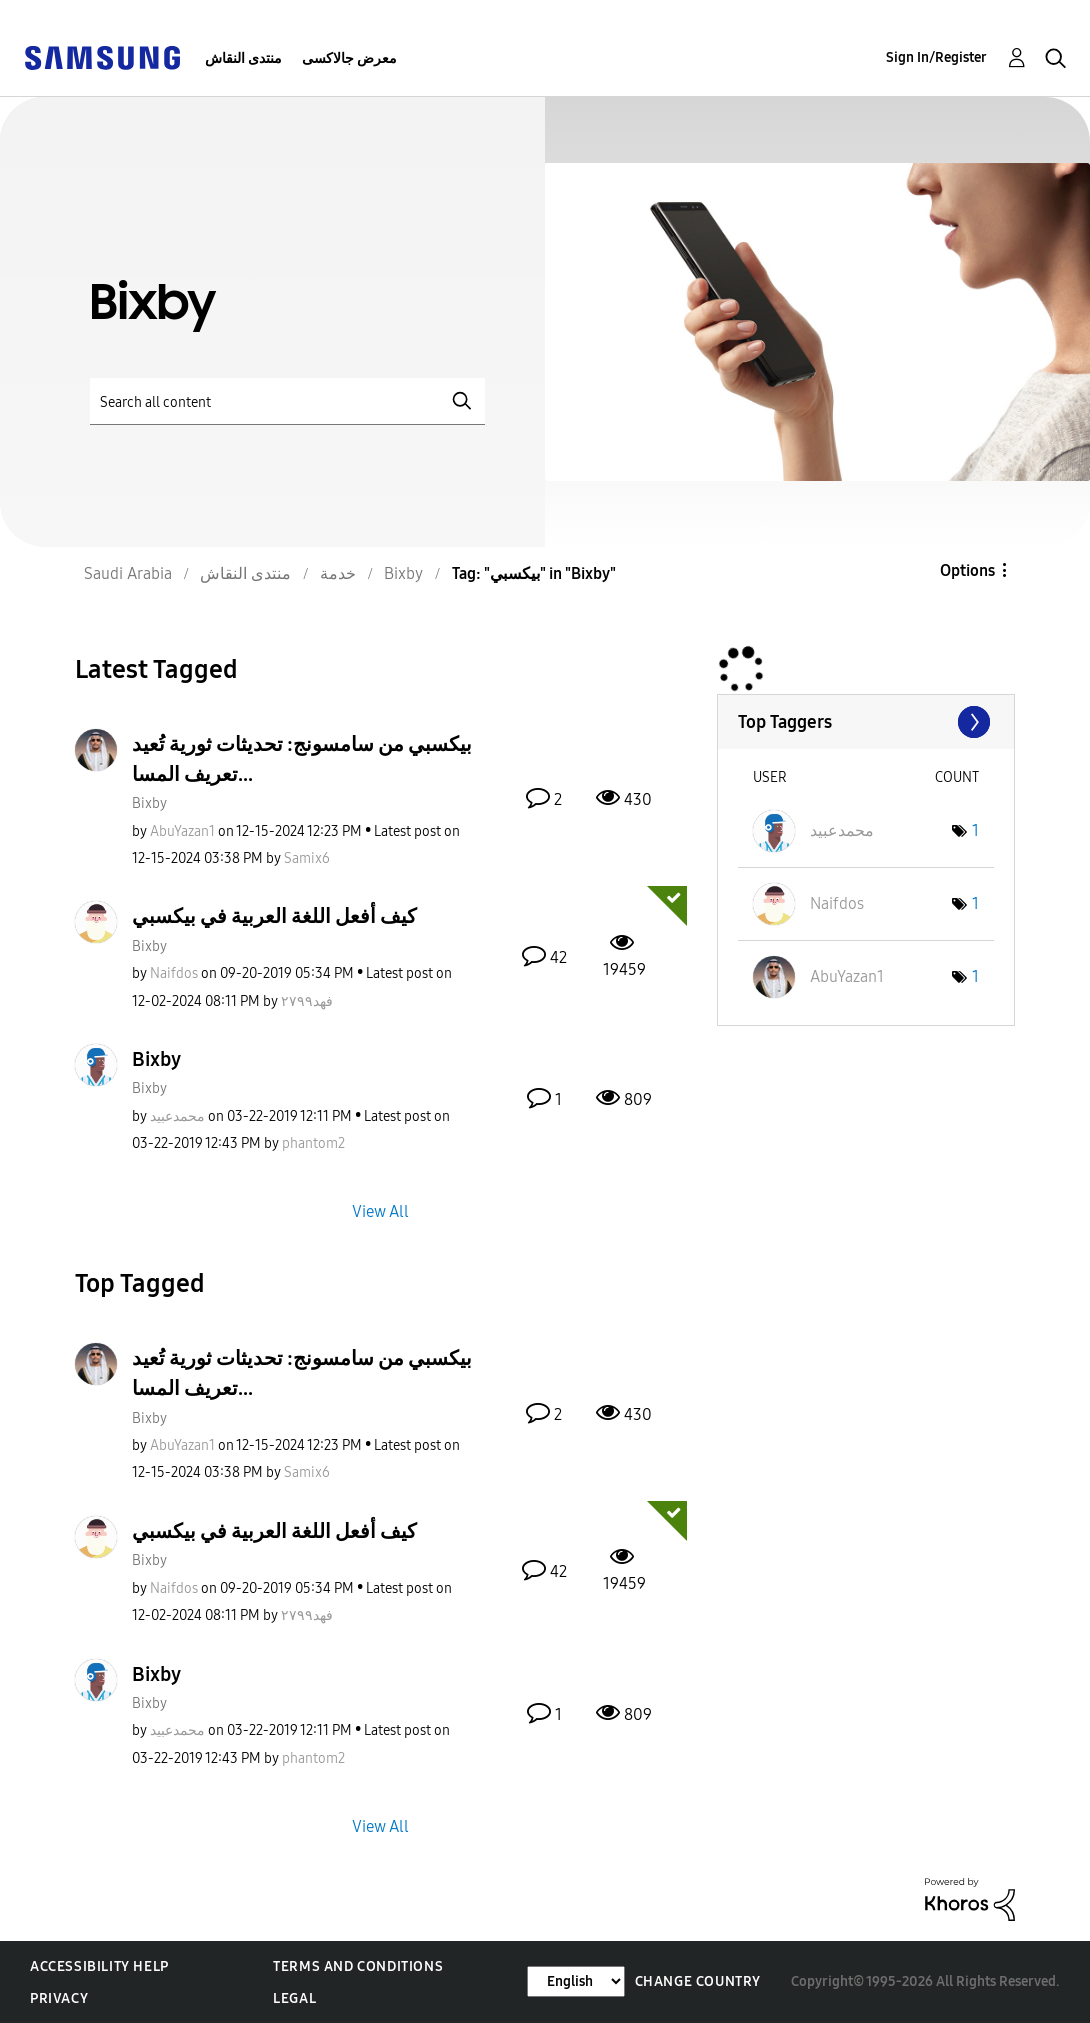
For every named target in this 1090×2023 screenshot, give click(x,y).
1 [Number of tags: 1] (975, 830)
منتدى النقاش (243, 58)
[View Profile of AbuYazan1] (182, 831)
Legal (294, 1998)
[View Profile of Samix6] (307, 858)
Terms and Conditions (358, 1966)
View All (380, 1211)
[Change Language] (576, 1981)
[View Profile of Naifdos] (174, 973)
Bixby (149, 803)
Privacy (59, 1998)
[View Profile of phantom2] (313, 1143)
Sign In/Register (936, 57)
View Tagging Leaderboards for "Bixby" (866, 722)
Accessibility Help (99, 1966)
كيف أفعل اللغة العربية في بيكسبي (274, 916)
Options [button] (967, 570)
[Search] (287, 401)
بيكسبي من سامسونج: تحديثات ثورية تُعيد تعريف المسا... (302, 759)
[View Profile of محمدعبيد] (177, 1116)
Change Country (698, 1981)
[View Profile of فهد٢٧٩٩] (307, 1001)
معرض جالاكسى (349, 58)
